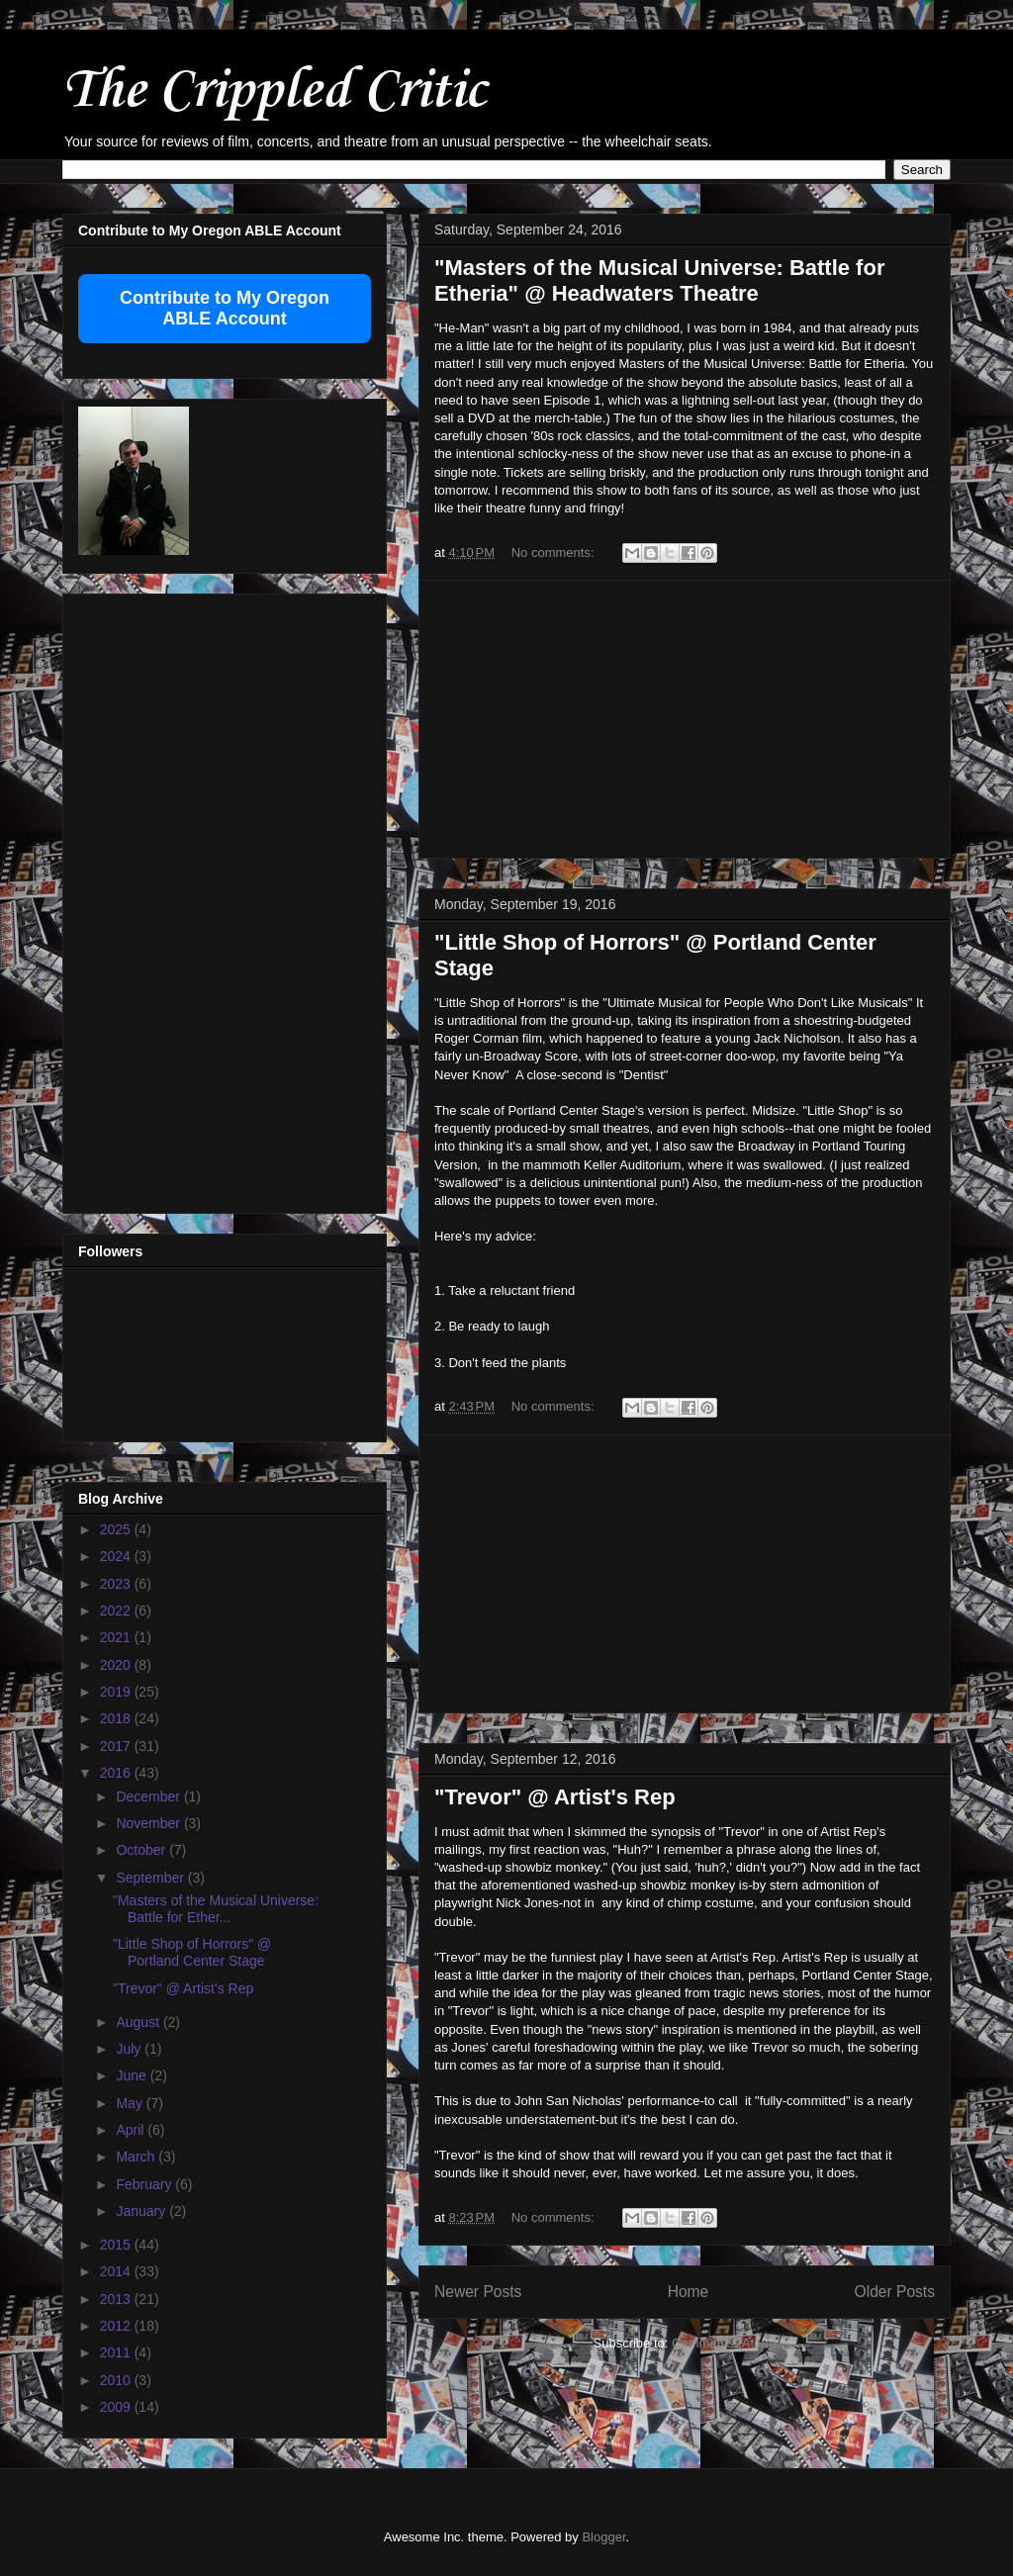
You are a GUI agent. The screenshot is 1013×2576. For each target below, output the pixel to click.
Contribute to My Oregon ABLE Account (224, 308)
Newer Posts (477, 2291)
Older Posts (895, 2291)
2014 (117, 2271)
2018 (117, 1718)
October (142, 1850)
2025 (117, 1529)
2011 (117, 2352)
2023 (117, 1584)
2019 (117, 1692)
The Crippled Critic (274, 87)
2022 (117, 1610)
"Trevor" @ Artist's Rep (555, 1797)
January (142, 2211)
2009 (117, 2407)
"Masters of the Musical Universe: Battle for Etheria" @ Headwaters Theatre (659, 280)
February (145, 2184)
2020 (117, 1665)
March (137, 2156)
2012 (117, 2326)
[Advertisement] (684, 719)
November (149, 1823)
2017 (117, 1746)
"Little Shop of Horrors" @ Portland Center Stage (192, 1952)
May (130, 2103)
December (149, 1796)
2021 (117, 1637)
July (130, 2049)
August (139, 2022)
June (132, 2075)
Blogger (603, 2537)
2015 (117, 2245)
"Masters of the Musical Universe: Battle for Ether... (216, 1908)
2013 (117, 2299)
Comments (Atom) (724, 2343)
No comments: (554, 552)
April (131, 2130)
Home (688, 2291)
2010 (117, 2380)
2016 (117, 1773)
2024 (117, 1556)
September (151, 1878)
